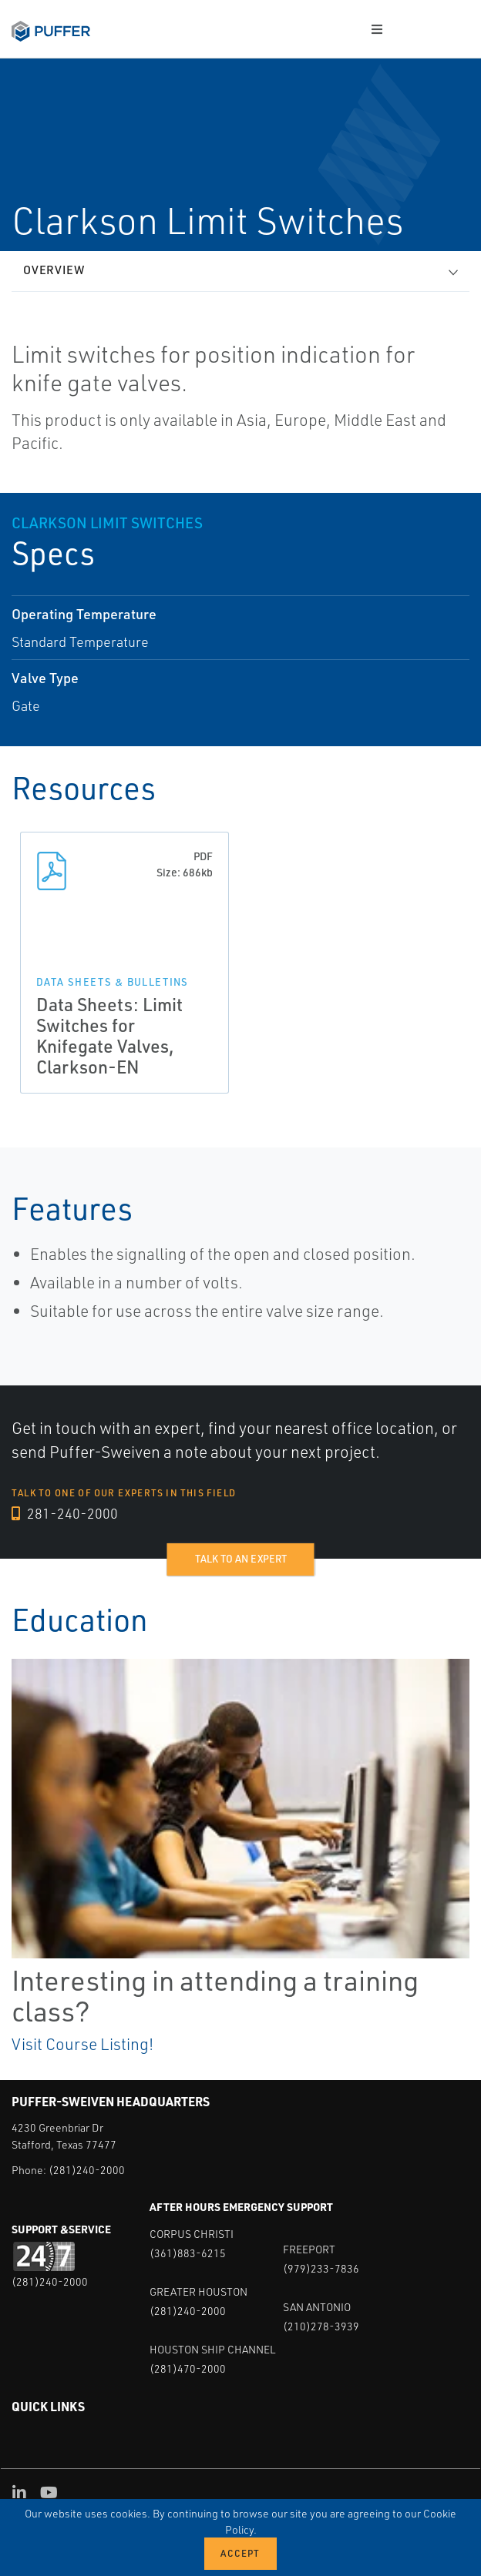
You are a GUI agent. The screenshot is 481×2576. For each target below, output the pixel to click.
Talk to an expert (241, 1559)
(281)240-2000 (87, 2169)
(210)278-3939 (321, 2326)
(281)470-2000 (188, 2368)
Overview (54, 270)
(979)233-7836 (321, 2268)
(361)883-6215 (188, 2252)
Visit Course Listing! (82, 2044)
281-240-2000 (65, 1513)
